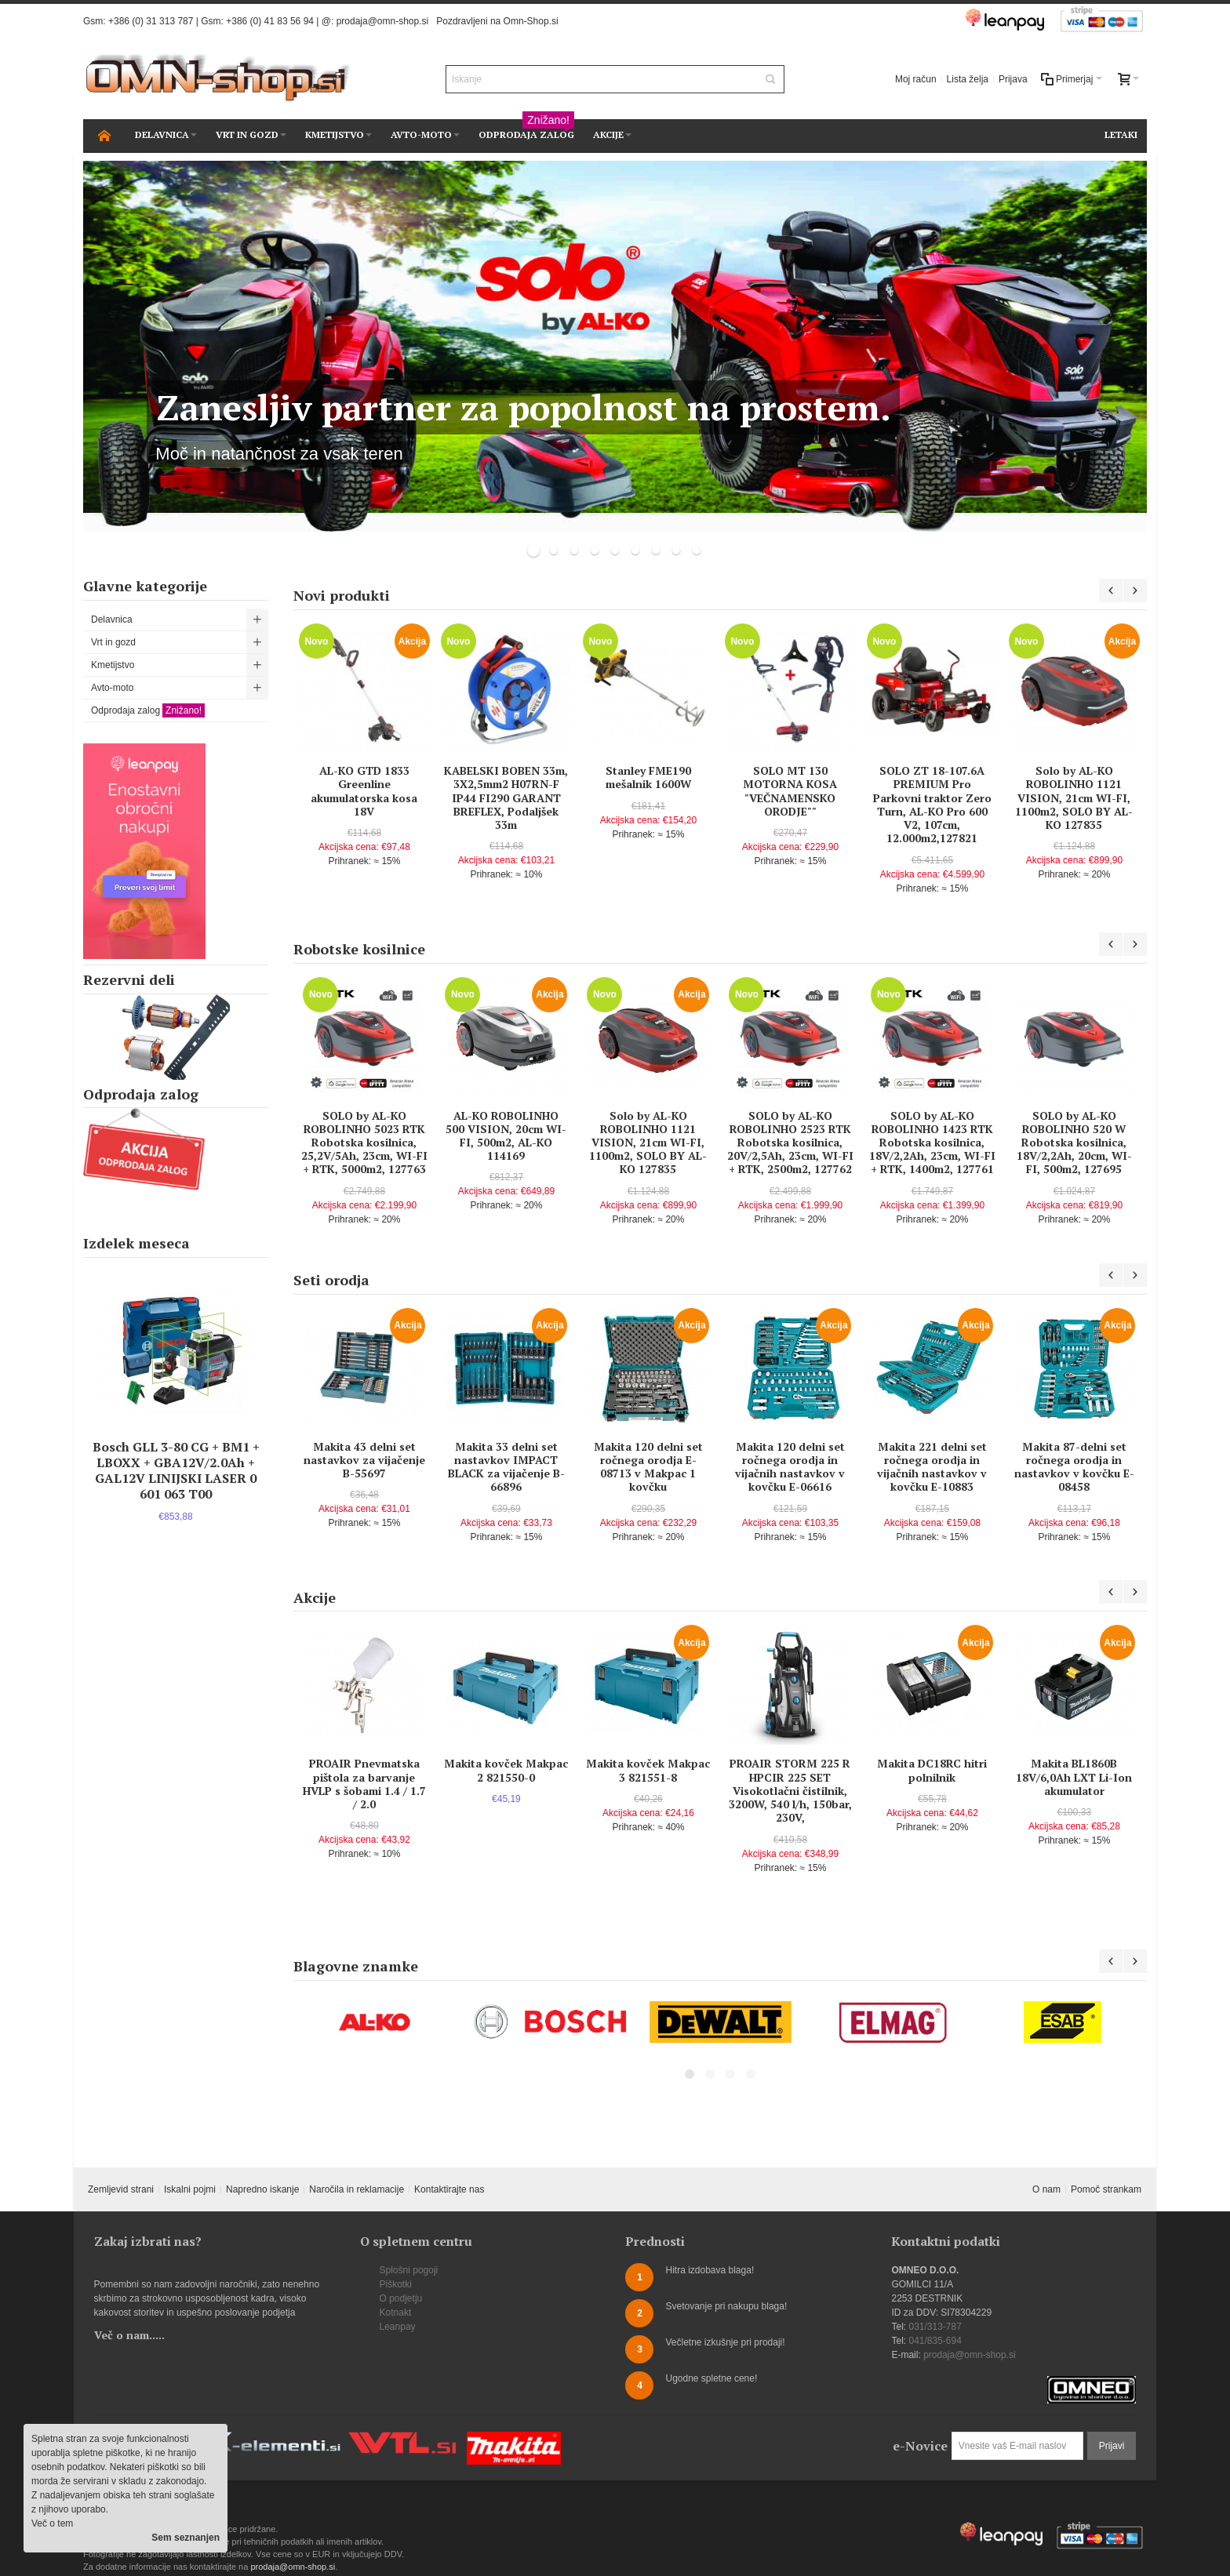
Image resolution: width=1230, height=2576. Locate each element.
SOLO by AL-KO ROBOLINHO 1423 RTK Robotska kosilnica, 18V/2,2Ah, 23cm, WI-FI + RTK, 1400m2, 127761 (932, 1142)
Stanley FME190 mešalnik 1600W (648, 777)
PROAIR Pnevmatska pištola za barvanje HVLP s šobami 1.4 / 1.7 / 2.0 (364, 1783)
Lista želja (967, 79)
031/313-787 (934, 2326)
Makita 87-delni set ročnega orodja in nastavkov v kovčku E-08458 (1074, 1467)
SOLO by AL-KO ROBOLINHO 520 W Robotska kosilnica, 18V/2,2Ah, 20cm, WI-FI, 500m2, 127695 (1074, 1142)
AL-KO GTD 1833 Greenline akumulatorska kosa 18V (364, 791)
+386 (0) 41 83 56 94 (270, 21)
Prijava (1013, 79)
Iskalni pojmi (190, 2189)
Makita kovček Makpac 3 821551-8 (648, 1770)
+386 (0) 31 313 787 (150, 21)
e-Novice (920, 2445)
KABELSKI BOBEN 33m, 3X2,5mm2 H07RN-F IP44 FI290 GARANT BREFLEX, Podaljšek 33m (506, 797)
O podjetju (401, 2298)
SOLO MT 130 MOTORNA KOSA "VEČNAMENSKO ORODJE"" (790, 791)
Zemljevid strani (121, 2189)
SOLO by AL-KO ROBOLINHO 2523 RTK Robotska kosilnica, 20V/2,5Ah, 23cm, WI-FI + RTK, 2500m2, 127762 (790, 1142)
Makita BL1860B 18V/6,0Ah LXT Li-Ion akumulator (1074, 1776)
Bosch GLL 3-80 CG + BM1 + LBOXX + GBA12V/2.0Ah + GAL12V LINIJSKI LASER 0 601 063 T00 (176, 1470)
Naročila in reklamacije (356, 2189)
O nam (1046, 2189)
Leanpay (398, 2326)
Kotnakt (396, 2312)
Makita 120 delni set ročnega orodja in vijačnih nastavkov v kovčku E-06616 (790, 1467)
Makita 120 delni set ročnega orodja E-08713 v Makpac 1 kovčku (648, 1467)
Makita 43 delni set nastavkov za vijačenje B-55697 (364, 1460)
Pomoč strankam (1106, 2189)
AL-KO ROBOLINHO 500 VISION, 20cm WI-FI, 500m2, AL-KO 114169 (506, 1136)
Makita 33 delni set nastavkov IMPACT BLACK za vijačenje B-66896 (506, 1467)
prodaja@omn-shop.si (383, 21)
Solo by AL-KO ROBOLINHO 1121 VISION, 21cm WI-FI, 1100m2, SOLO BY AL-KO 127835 (1074, 797)
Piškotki (396, 2284)
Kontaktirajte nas (449, 2189)
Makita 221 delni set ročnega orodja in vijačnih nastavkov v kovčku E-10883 (932, 1467)
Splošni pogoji (409, 2270)
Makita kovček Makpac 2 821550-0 (506, 1770)
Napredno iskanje (262, 2189)
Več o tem (52, 2523)
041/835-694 (934, 2340)
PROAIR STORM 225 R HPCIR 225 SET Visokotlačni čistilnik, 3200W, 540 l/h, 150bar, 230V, (790, 1790)
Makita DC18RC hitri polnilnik (932, 1770)
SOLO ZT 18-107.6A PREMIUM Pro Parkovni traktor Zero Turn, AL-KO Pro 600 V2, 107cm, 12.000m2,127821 (932, 804)
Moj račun (916, 79)
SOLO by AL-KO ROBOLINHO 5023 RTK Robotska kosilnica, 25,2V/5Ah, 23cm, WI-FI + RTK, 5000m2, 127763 (364, 1142)
